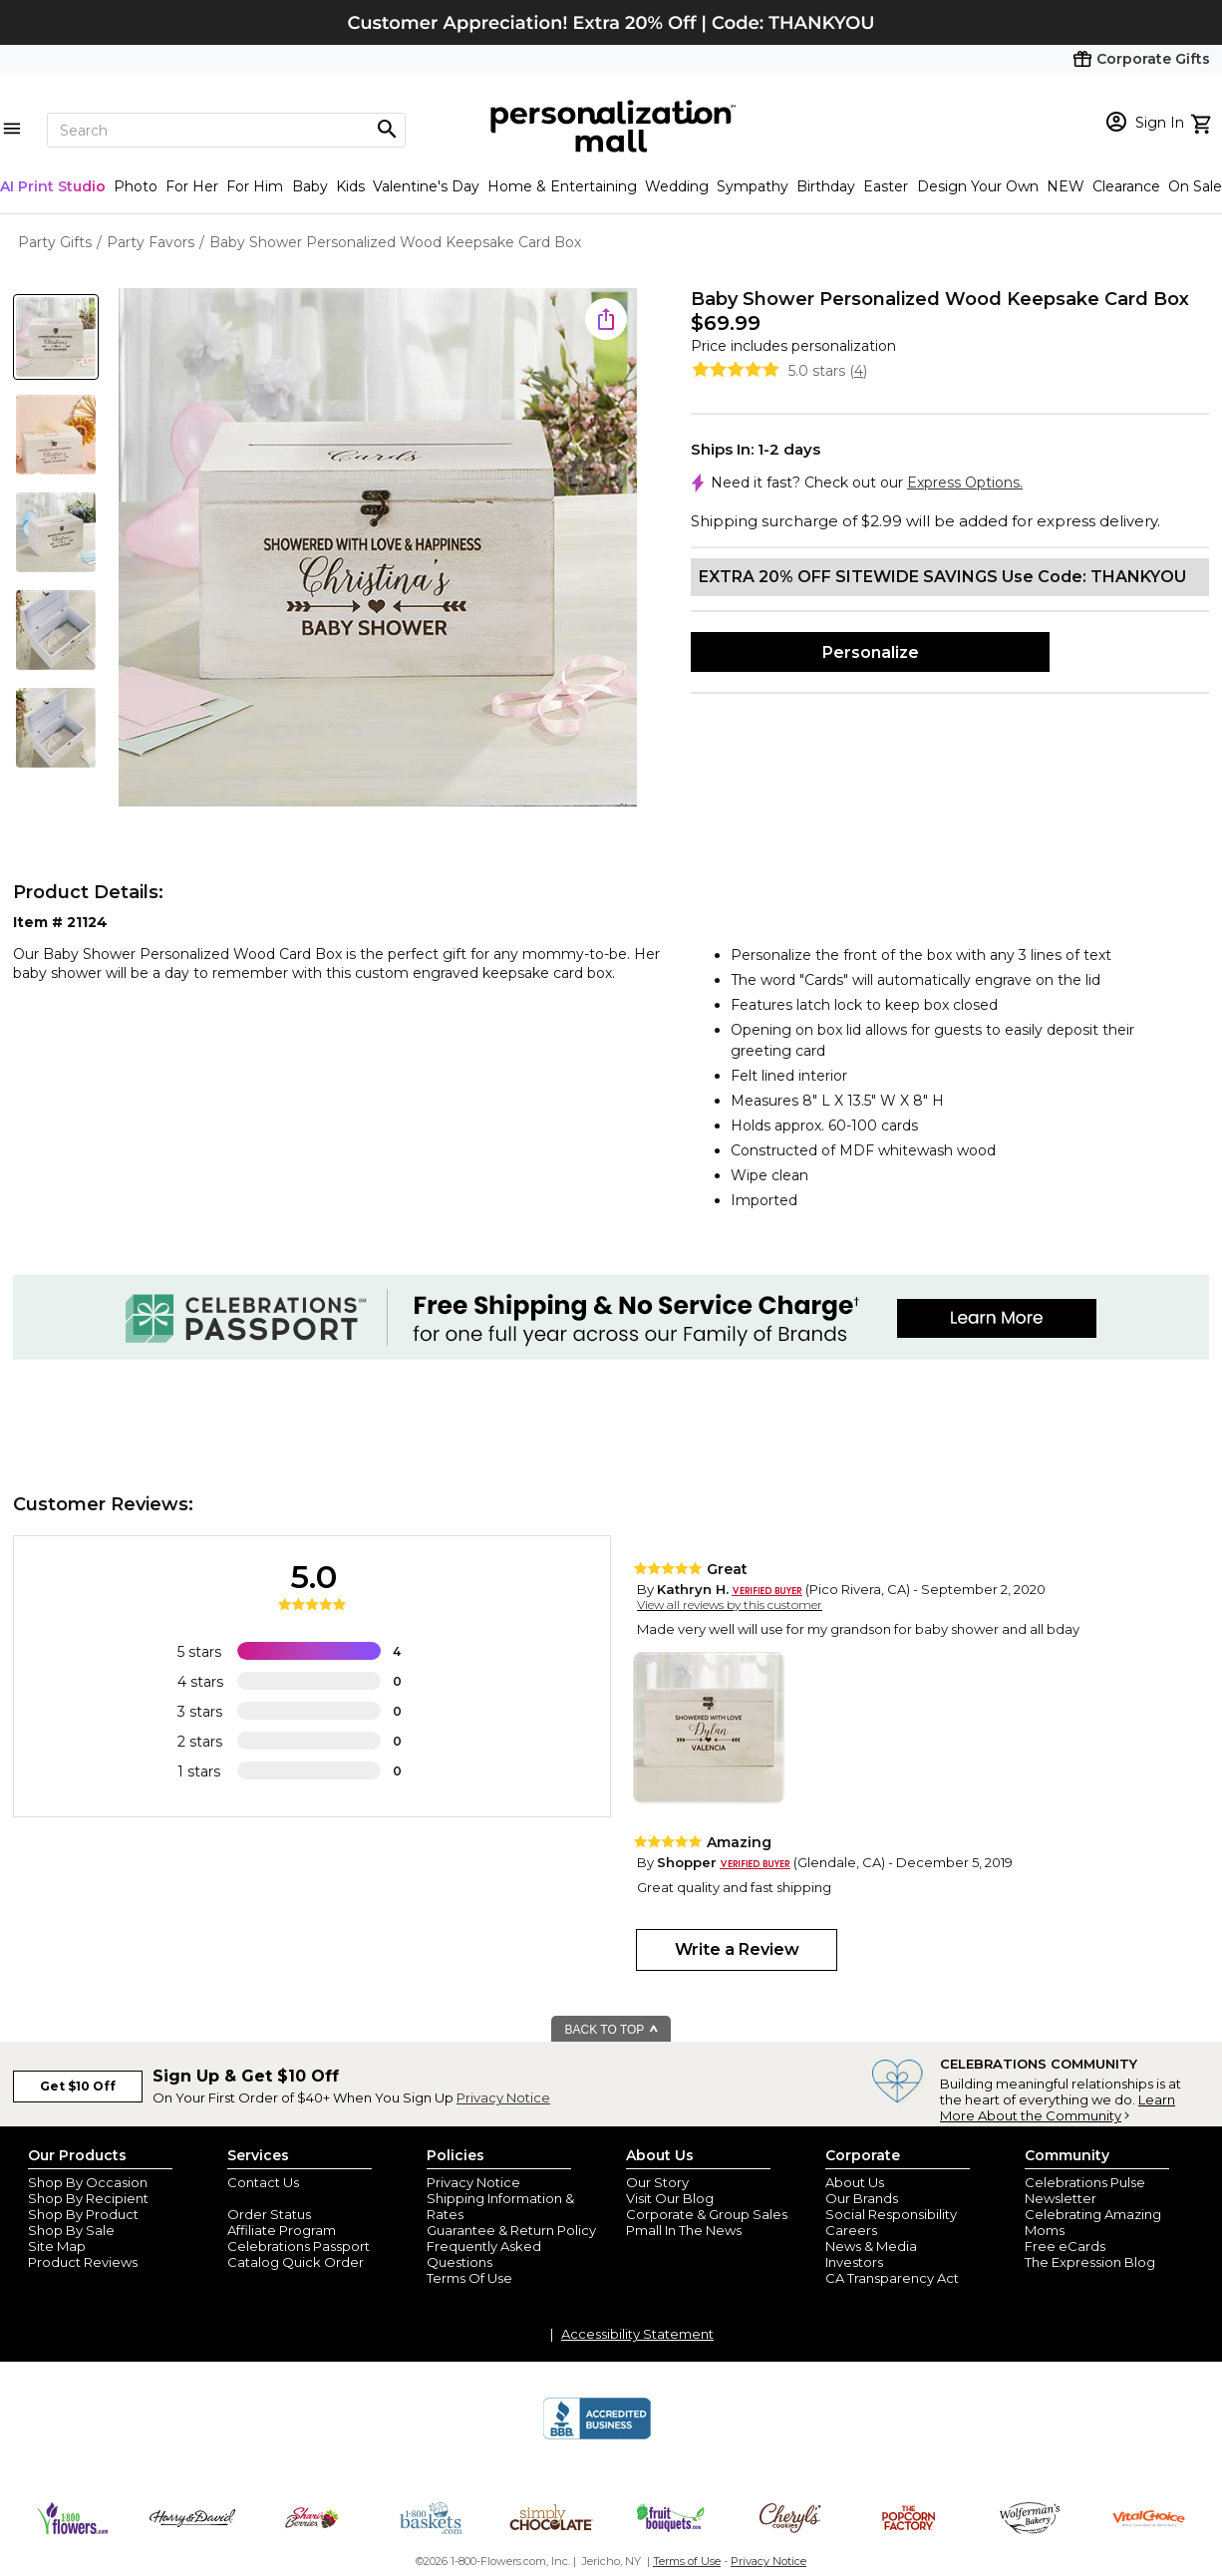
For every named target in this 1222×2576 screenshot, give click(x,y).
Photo (135, 186)
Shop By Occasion (88, 2182)
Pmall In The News (684, 2230)
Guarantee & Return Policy (511, 2230)
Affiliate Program (281, 2230)
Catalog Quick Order (295, 2262)
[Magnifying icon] (387, 130)
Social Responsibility (891, 2214)
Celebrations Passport (298, 2246)
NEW (1065, 186)
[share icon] (606, 319)
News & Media (871, 2246)
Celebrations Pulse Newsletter (1085, 2190)
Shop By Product (83, 2214)
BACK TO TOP (612, 2030)
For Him (254, 186)
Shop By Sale (71, 2230)
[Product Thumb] (56, 337)
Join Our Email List (286, 2198)
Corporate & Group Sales (706, 2214)
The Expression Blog (1090, 2262)
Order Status (269, 2214)
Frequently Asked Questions (484, 2254)
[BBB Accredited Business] (597, 2436)
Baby (310, 186)
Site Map (57, 2246)
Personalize (870, 652)
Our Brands (861, 2198)
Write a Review (737, 1949)
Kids (350, 186)
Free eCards (1065, 2246)
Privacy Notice (503, 2097)
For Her (191, 186)
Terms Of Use (469, 2278)
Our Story (657, 2182)
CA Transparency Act (892, 2278)
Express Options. (965, 482)
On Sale (1195, 186)
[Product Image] (378, 548)
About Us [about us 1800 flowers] (854, 2182)
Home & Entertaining (562, 186)
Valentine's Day (426, 186)
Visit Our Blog (670, 2198)
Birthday (825, 186)
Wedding (677, 186)
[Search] (226, 130)
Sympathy (752, 186)
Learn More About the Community (1057, 2107)
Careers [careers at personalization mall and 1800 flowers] (851, 2230)
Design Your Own (978, 186)
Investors (854, 2262)
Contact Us (263, 2182)
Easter (885, 186)
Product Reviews (83, 2262)
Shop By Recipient (88, 2198)
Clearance (1126, 186)
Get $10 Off (78, 2086)
